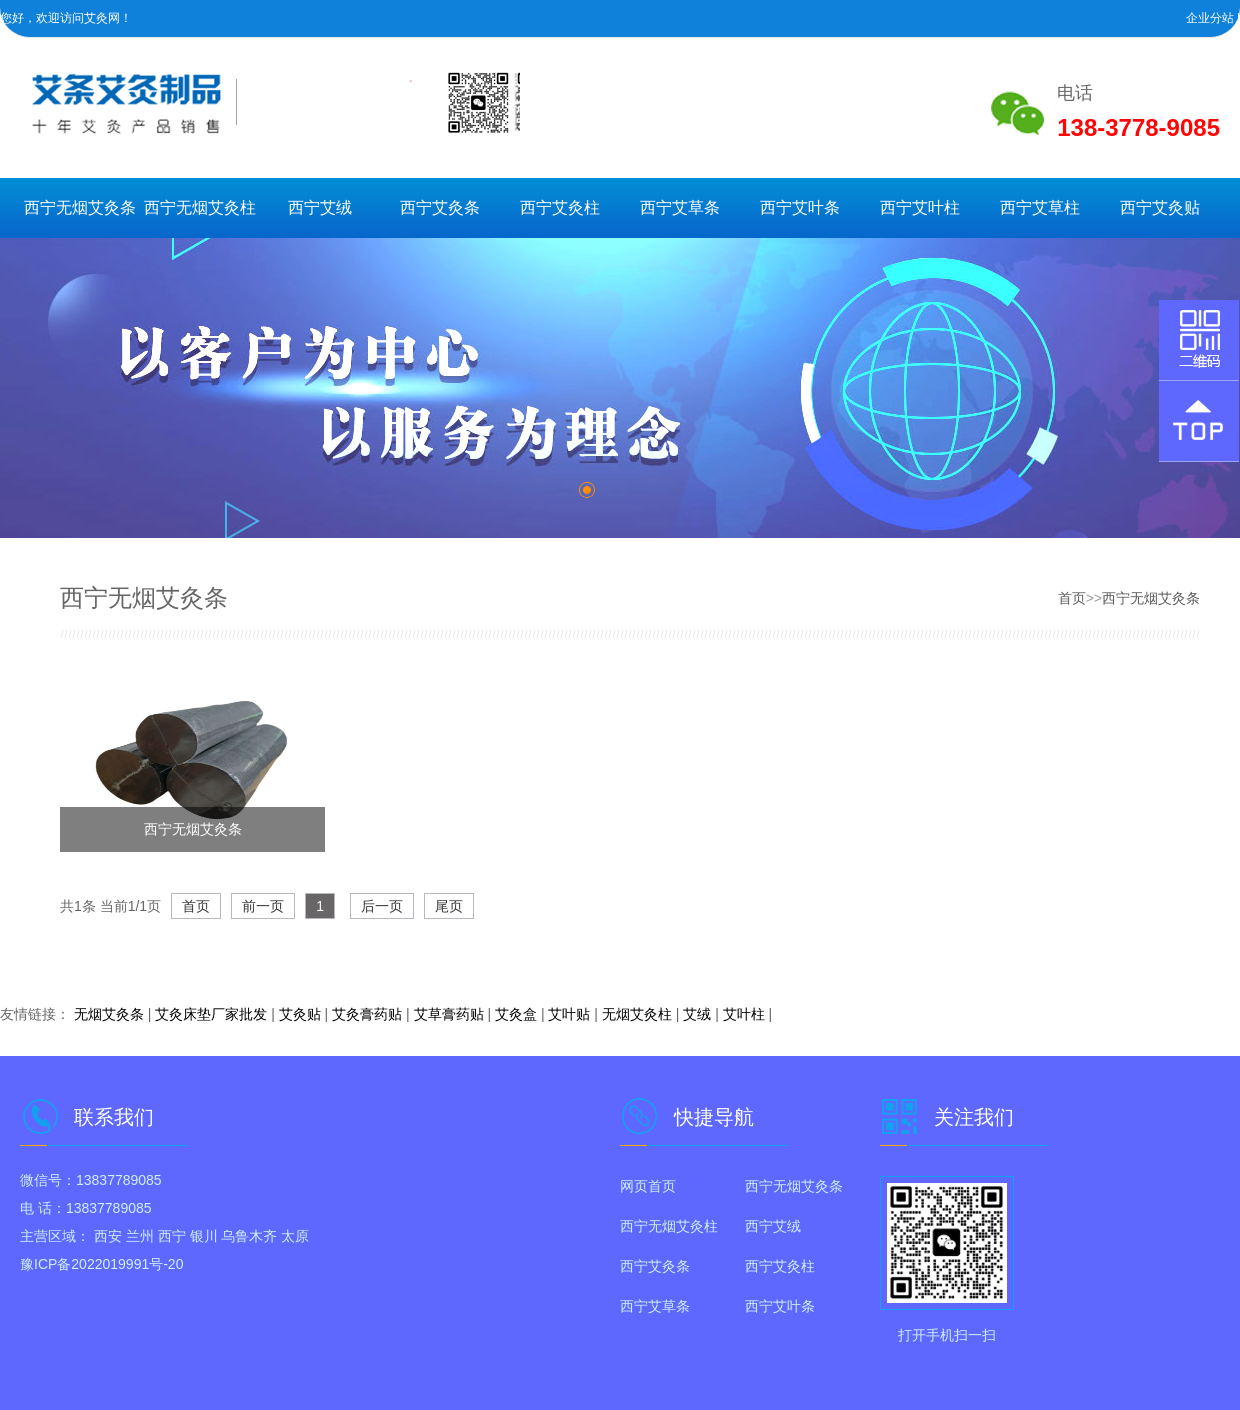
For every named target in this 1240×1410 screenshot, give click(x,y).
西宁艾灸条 (440, 207)
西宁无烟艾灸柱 (200, 207)
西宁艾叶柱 (920, 207)
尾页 (449, 906)
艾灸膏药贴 (367, 1014)
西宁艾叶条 (800, 207)
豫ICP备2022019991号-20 (101, 1264)
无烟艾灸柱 (637, 1014)
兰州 (140, 1236)
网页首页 (648, 1186)
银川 (204, 1236)
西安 (108, 1236)
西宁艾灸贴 (1160, 207)
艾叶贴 (569, 1014)
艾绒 (697, 1014)
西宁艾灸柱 (560, 207)
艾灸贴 (300, 1014)
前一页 (263, 906)
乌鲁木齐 (249, 1236)
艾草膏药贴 (449, 1014)
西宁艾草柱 (1040, 207)
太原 (295, 1236)
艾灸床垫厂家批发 (211, 1014)
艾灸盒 (516, 1014)
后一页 (382, 906)
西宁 (172, 1236)
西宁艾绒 (320, 207)
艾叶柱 (744, 1014)
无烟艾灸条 (109, 1014)
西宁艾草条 (680, 207)
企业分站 (1210, 18)
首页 (1072, 598)
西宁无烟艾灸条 (80, 207)
